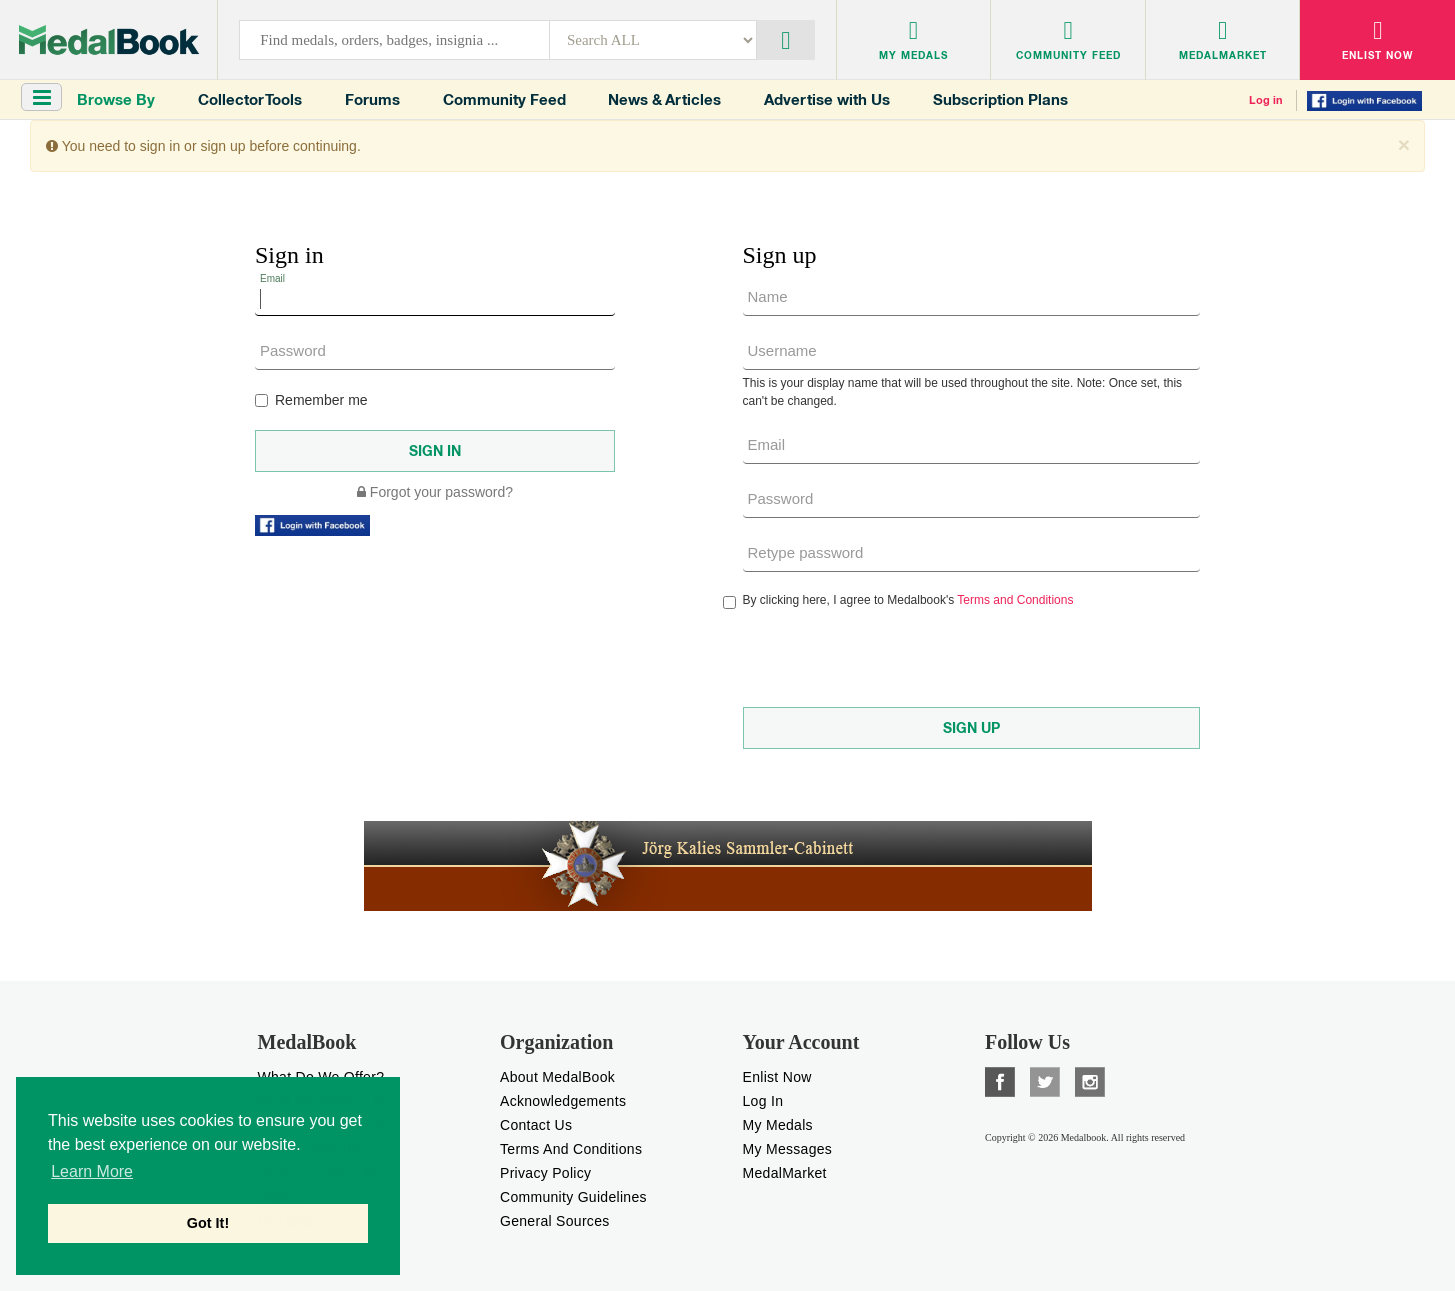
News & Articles (664, 99)
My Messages (788, 1149)
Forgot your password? (435, 492)
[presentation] (895, 658)
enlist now (777, 1077)
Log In (763, 1101)
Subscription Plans (1000, 99)
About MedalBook (557, 1077)
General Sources (555, 1221)
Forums (372, 99)
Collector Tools (250, 99)
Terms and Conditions (1015, 600)
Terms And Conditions (571, 1149)
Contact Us (536, 1125)
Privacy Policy (545, 1173)
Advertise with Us (827, 99)
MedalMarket (785, 1173)
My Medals (778, 1125)
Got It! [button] (208, 1223)
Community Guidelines (573, 1197)
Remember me (311, 400)
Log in (1266, 100)
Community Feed (504, 99)
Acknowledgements (563, 1101)
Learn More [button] (92, 1171)
